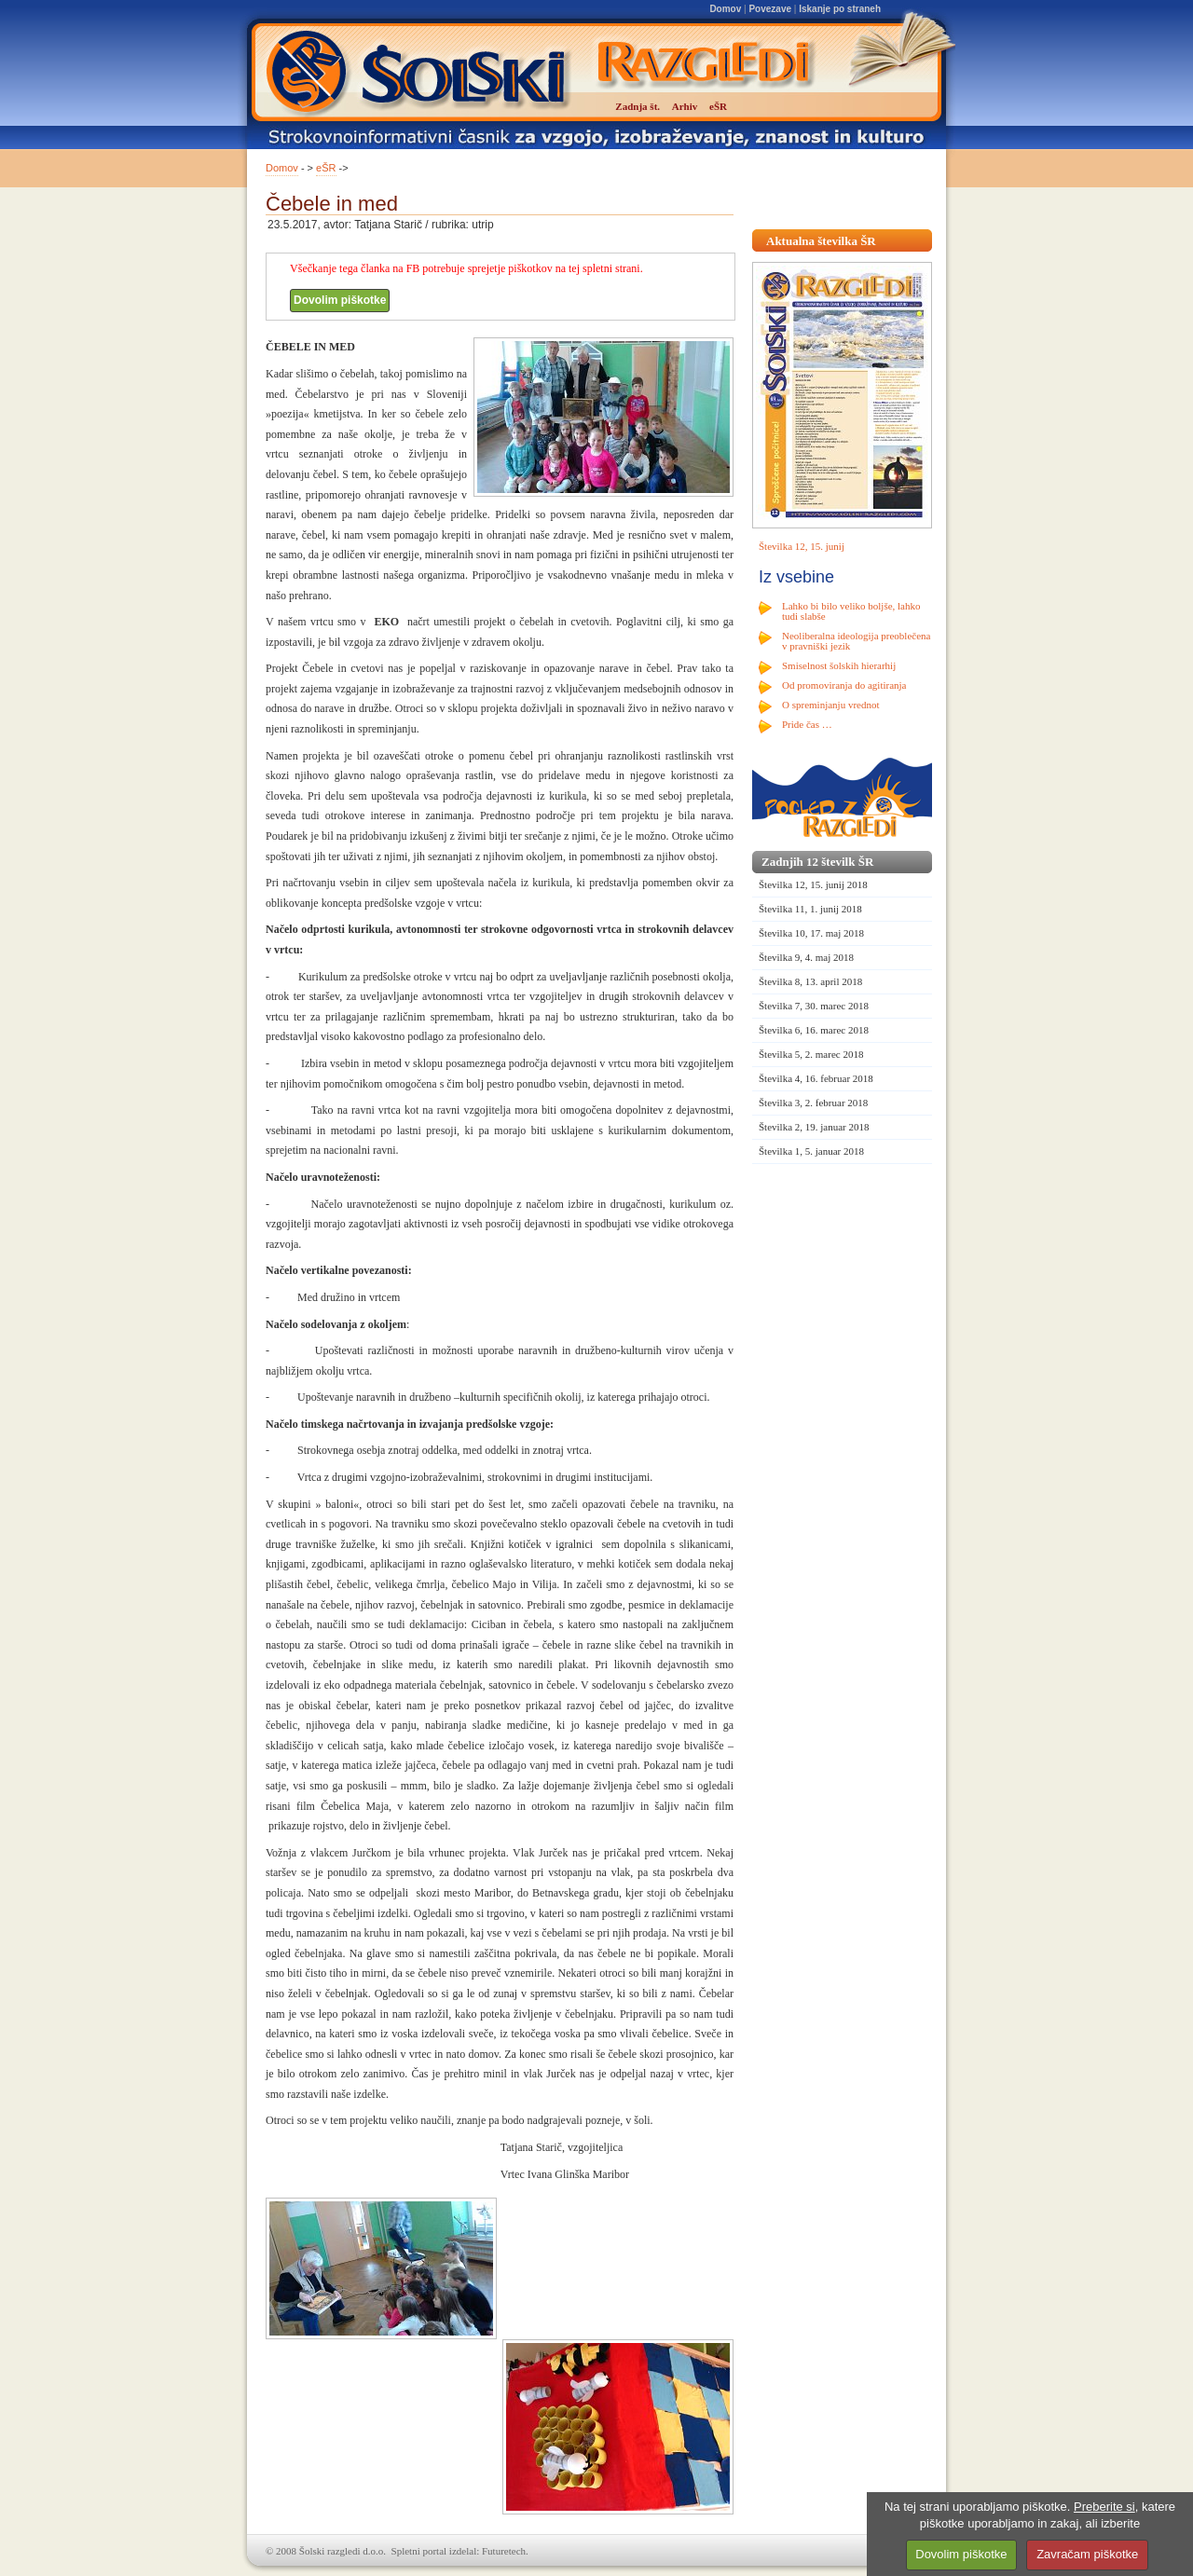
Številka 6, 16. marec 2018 (814, 1029)
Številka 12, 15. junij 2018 (813, 884)
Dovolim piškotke (340, 300)
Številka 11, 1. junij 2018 (810, 908)
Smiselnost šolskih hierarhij (839, 665)
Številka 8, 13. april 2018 (810, 981)
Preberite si (1104, 2507)
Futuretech (504, 2550)
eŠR (326, 167)
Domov (725, 9)
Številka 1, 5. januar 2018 (811, 1151)
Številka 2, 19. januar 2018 (814, 1126)
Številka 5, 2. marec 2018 (811, 1054)
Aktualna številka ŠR (821, 241)
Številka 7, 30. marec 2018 (814, 1005)
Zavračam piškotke (1087, 2554)
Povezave (769, 9)
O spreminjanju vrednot (830, 704)
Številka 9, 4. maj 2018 (806, 957)
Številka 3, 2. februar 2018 (813, 1102)
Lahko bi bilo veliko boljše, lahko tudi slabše (851, 611)
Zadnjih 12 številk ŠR (817, 862)
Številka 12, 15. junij (801, 546)
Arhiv (685, 106)
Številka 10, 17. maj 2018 (811, 933)
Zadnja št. (637, 106)
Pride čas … (807, 724)
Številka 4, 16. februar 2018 (816, 1078)
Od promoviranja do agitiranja (844, 685)
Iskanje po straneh (840, 9)
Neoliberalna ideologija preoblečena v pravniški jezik (856, 640)
